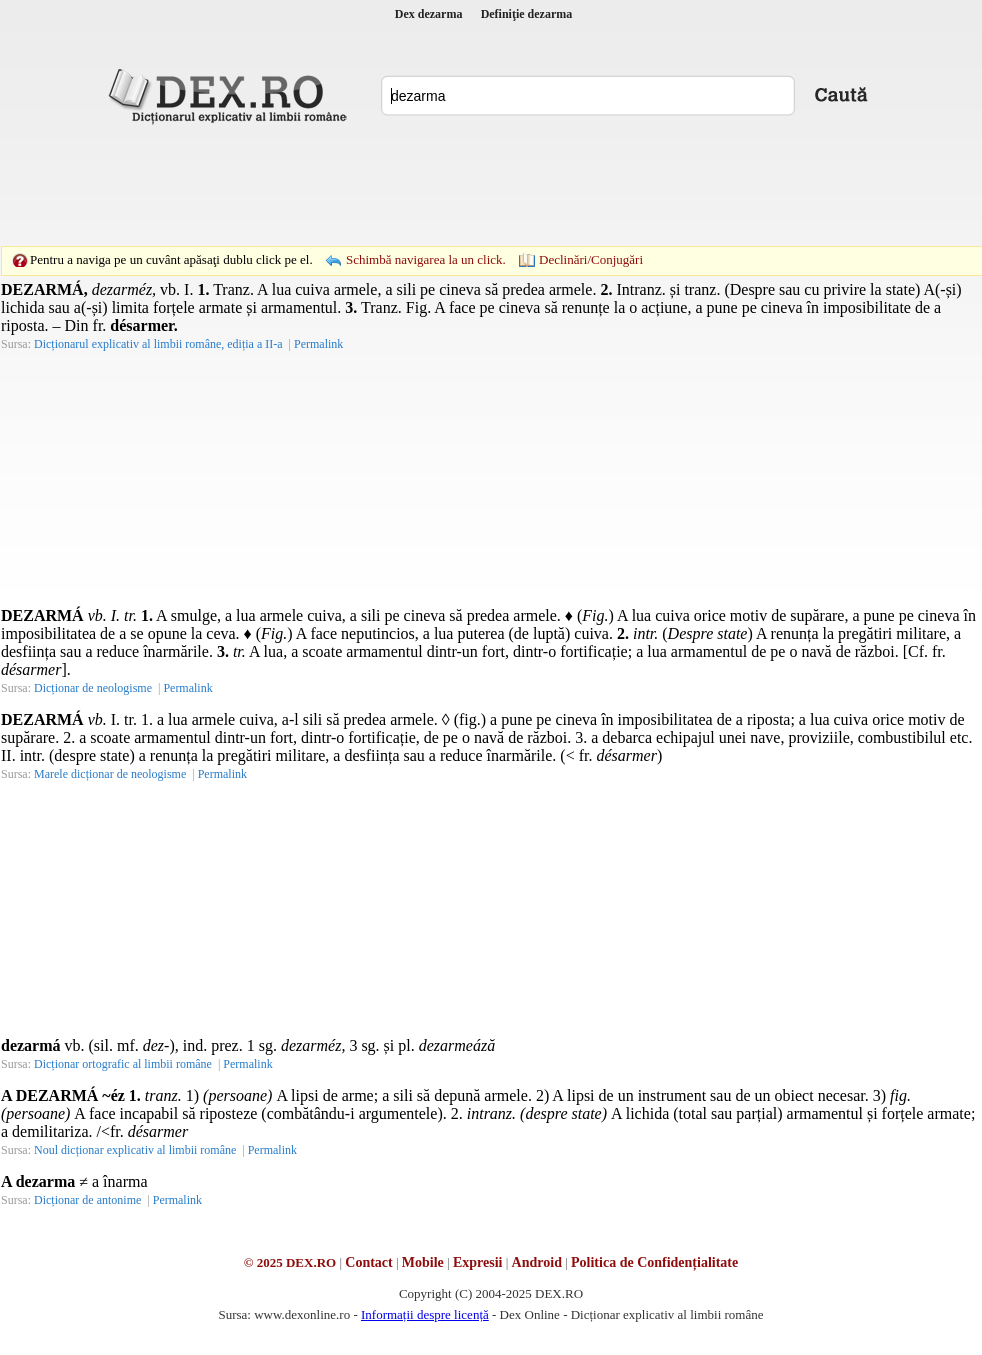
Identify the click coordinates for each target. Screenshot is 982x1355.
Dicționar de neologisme (93, 688)
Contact (368, 1262)
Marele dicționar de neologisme (110, 774)
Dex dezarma (429, 14)
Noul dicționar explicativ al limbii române (135, 1150)
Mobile (423, 1262)
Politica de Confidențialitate (654, 1262)
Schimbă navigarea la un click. (426, 259)
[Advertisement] (353, 165)
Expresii (478, 1262)
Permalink (318, 344)
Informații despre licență (425, 1314)
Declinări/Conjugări (591, 259)
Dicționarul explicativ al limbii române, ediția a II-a (158, 344)
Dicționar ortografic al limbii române (123, 1064)
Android (537, 1262)
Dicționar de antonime (87, 1200)
